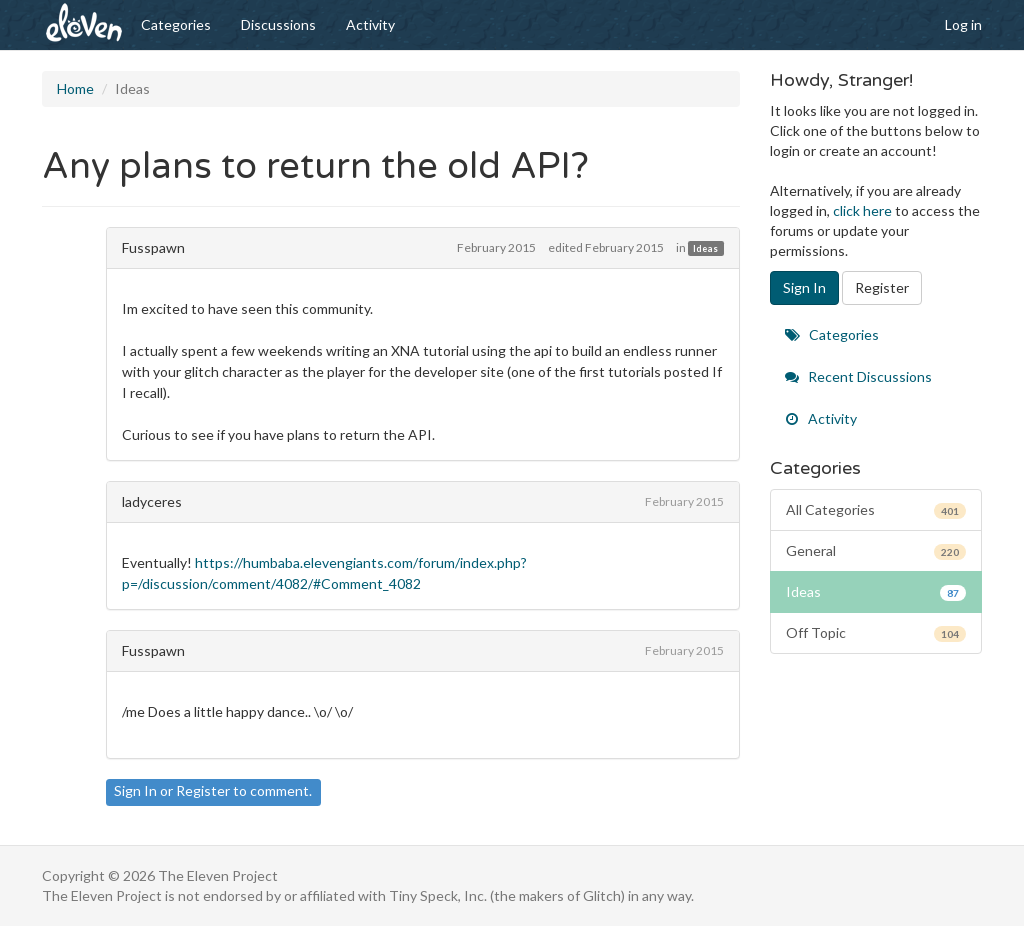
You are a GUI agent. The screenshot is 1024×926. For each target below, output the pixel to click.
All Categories (876, 510)
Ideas (705, 248)
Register (203, 790)
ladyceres (152, 501)
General (876, 551)
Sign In (135, 790)
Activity (370, 24)
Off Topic (876, 633)
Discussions (278, 24)
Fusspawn (153, 247)
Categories (176, 24)
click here (862, 210)
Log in (963, 24)
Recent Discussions (858, 376)
